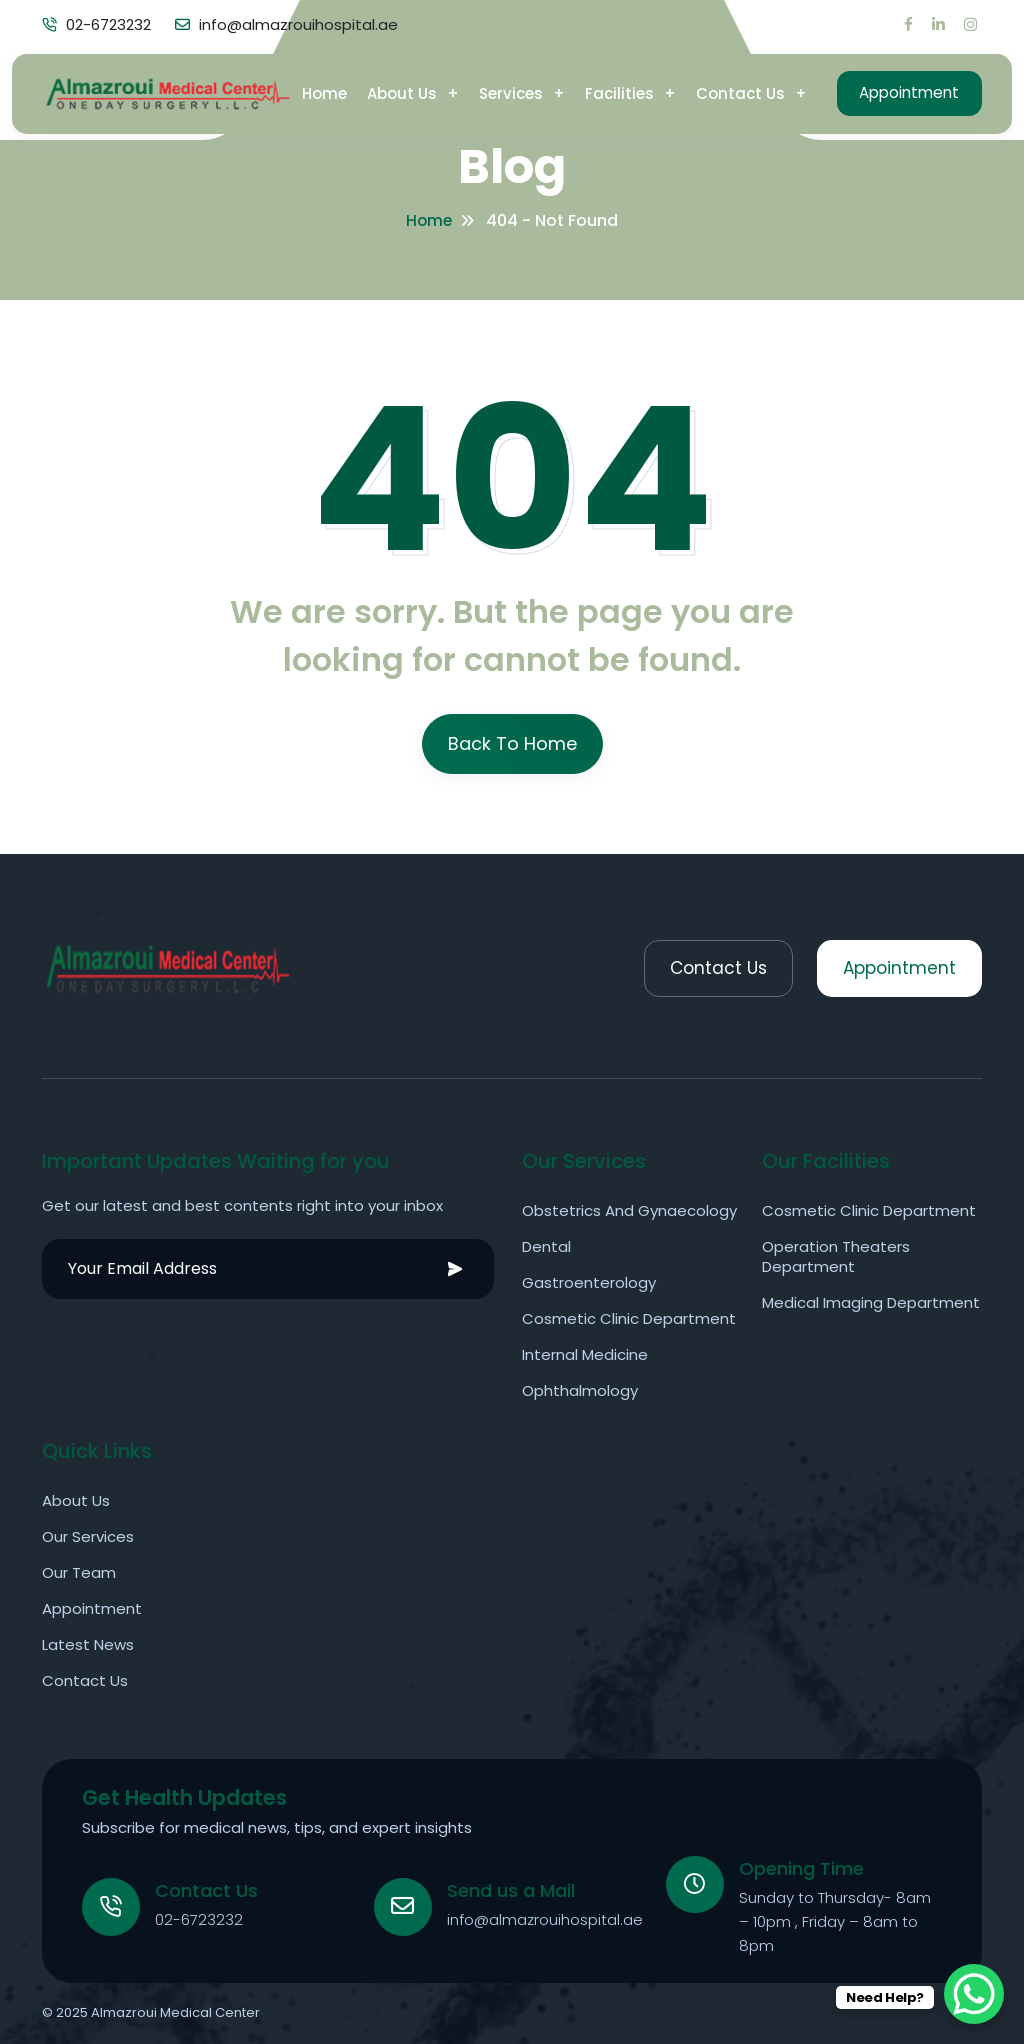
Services (498, 89)
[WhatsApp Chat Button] (974, 1994)
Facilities (606, 89)
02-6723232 (201, 1918)
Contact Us (727, 89)
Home (311, 89)
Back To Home (512, 743)
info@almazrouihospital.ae (547, 1918)
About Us (389, 89)
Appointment (903, 89)
